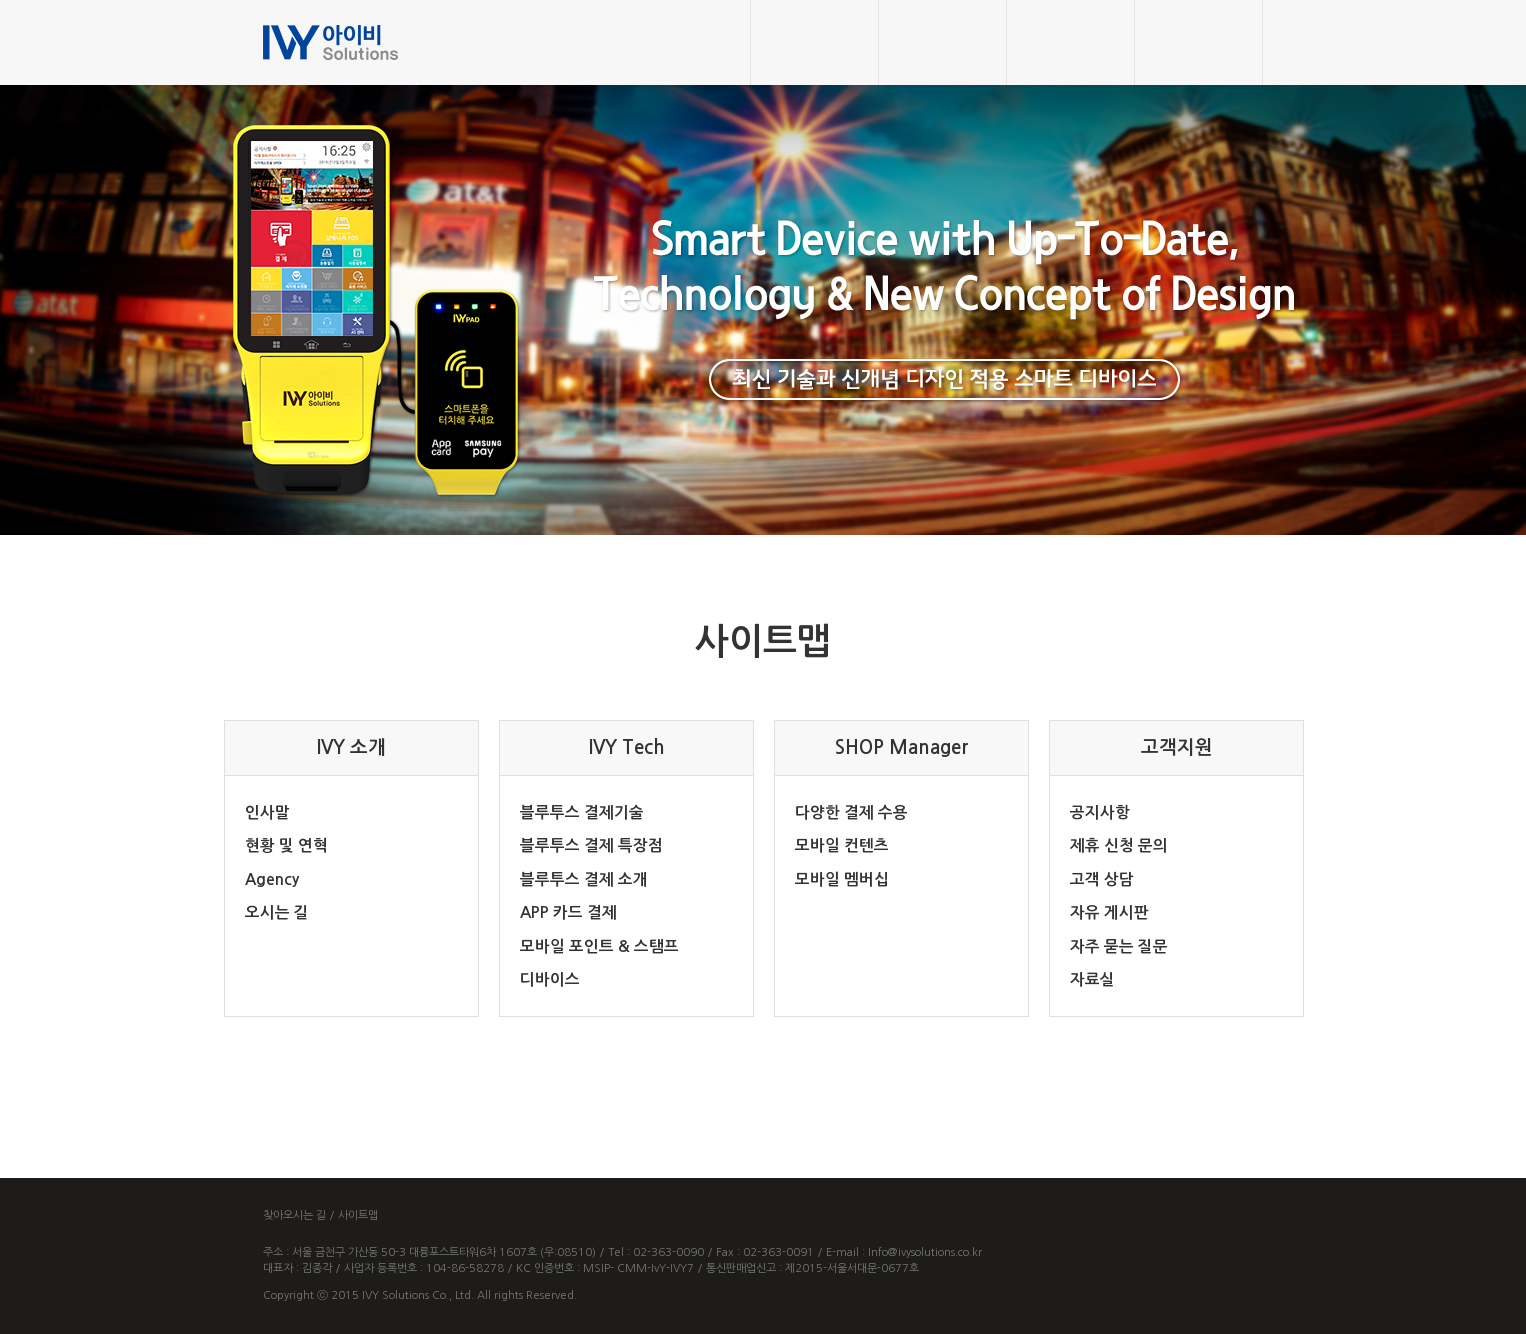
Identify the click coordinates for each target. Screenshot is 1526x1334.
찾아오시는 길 (294, 1215)
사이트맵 (358, 1215)
